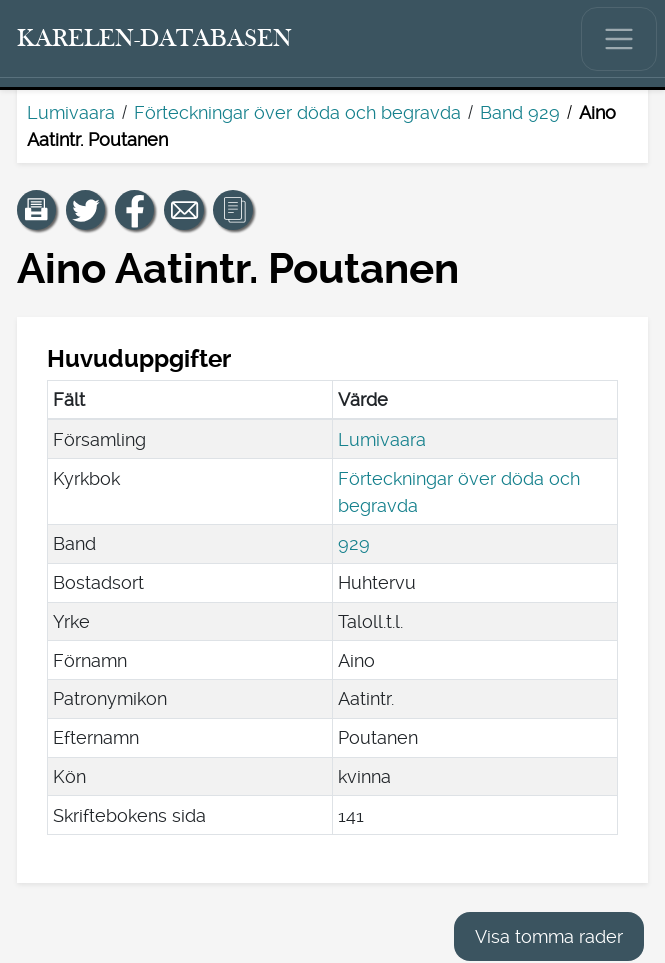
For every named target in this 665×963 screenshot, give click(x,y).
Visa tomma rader (549, 936)
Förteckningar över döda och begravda (297, 112)
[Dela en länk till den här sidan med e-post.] (184, 210)
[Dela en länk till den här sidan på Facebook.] (135, 210)
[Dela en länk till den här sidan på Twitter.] (86, 210)
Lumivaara (71, 112)
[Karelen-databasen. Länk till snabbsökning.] (155, 39)
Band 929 (520, 112)
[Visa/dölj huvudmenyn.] (619, 39)
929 (354, 543)
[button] (37, 210)
